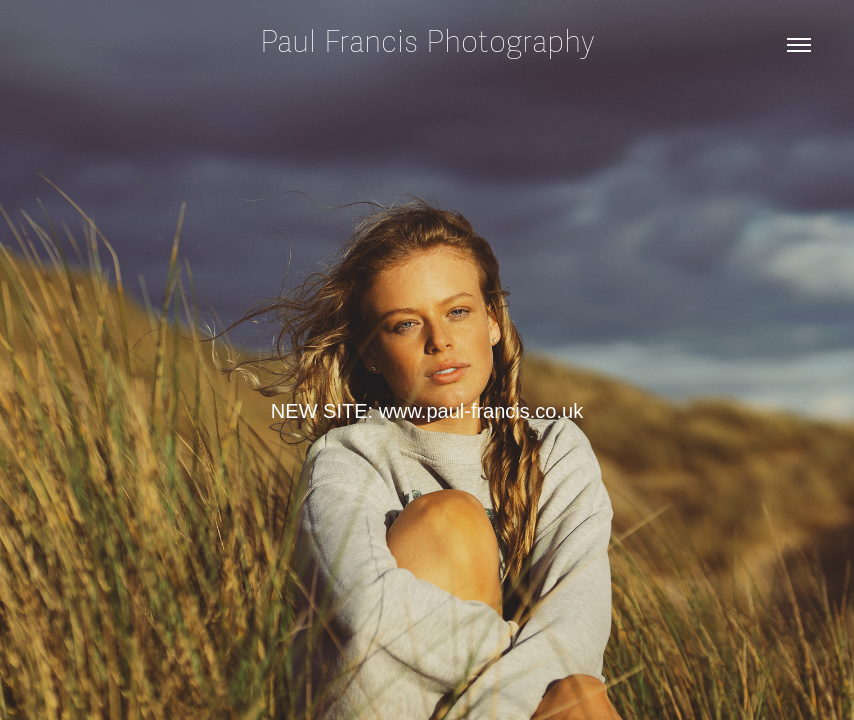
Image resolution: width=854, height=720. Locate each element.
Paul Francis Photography (427, 42)
